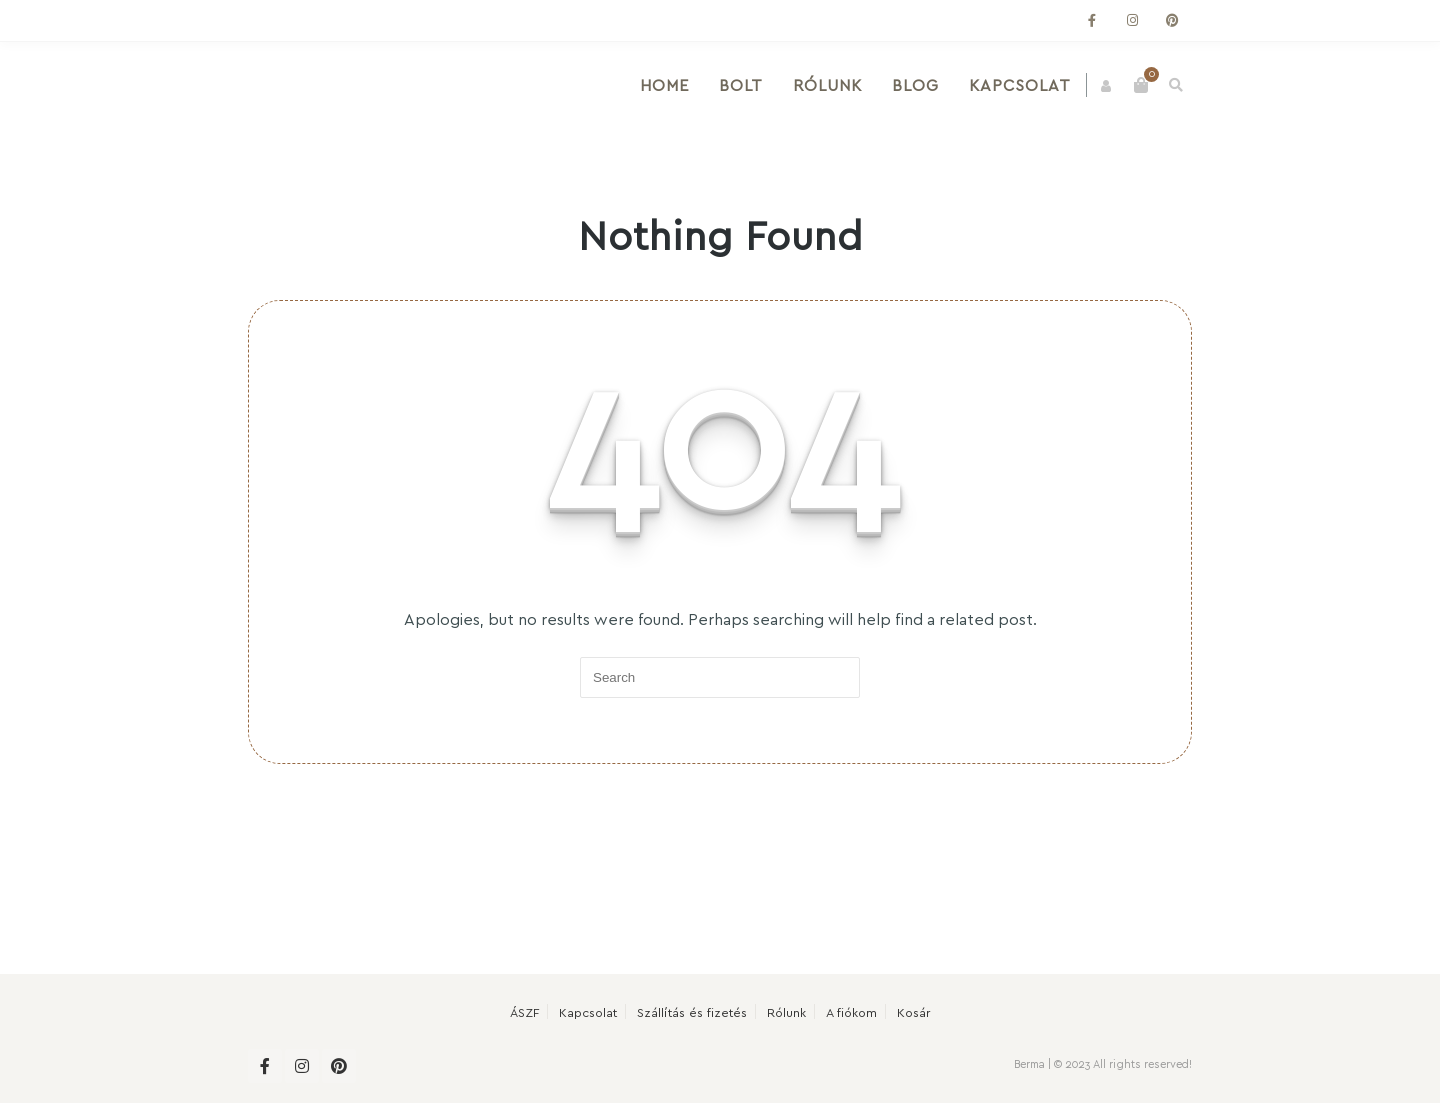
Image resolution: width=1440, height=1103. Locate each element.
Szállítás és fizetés (692, 1011)
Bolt (748, 84)
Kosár (913, 1011)
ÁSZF (524, 1011)
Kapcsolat (1027, 84)
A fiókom (851, 1011)
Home (671, 84)
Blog (922, 84)
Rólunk (834, 84)
